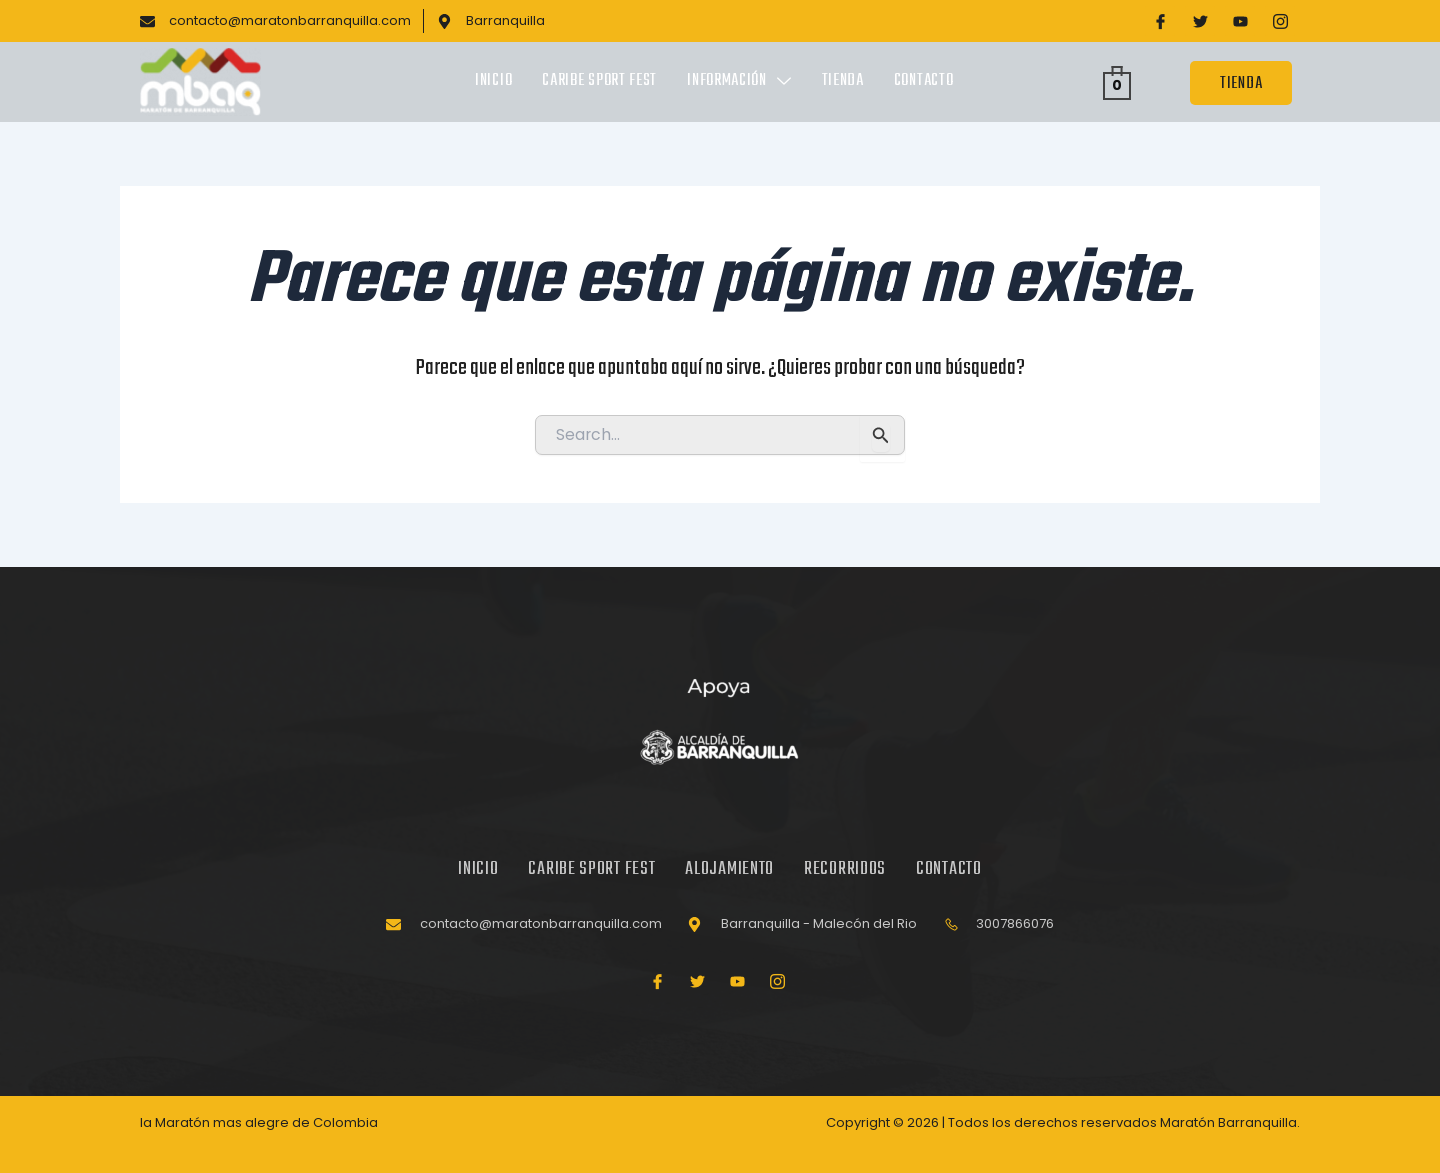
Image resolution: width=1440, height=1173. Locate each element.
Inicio (493, 82)
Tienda (843, 82)
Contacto (924, 82)
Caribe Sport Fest (599, 82)
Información (739, 82)
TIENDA (1241, 83)
